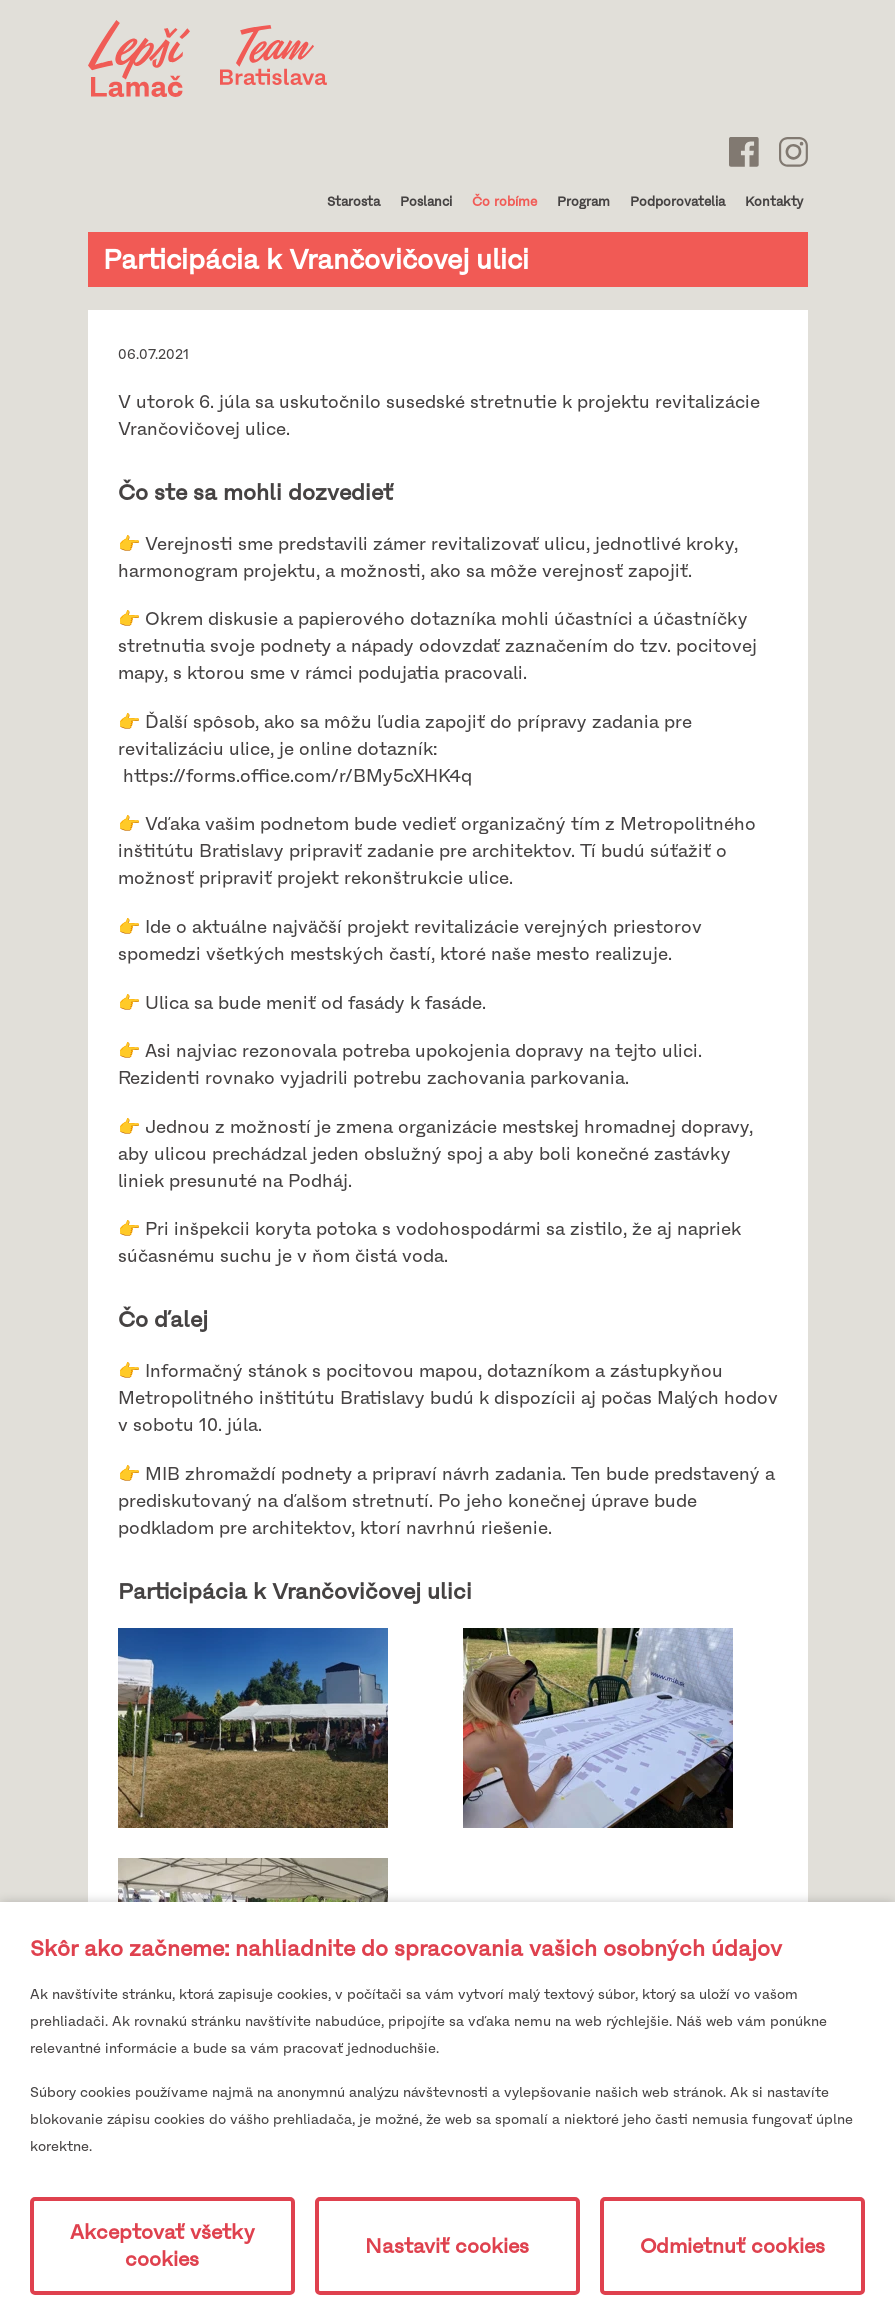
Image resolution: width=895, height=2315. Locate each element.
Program (583, 201)
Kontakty (774, 201)
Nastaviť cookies (447, 2246)
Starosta (353, 201)
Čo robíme (504, 201)
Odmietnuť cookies (732, 2246)
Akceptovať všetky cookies (162, 2246)
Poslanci (426, 201)
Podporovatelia (677, 201)
